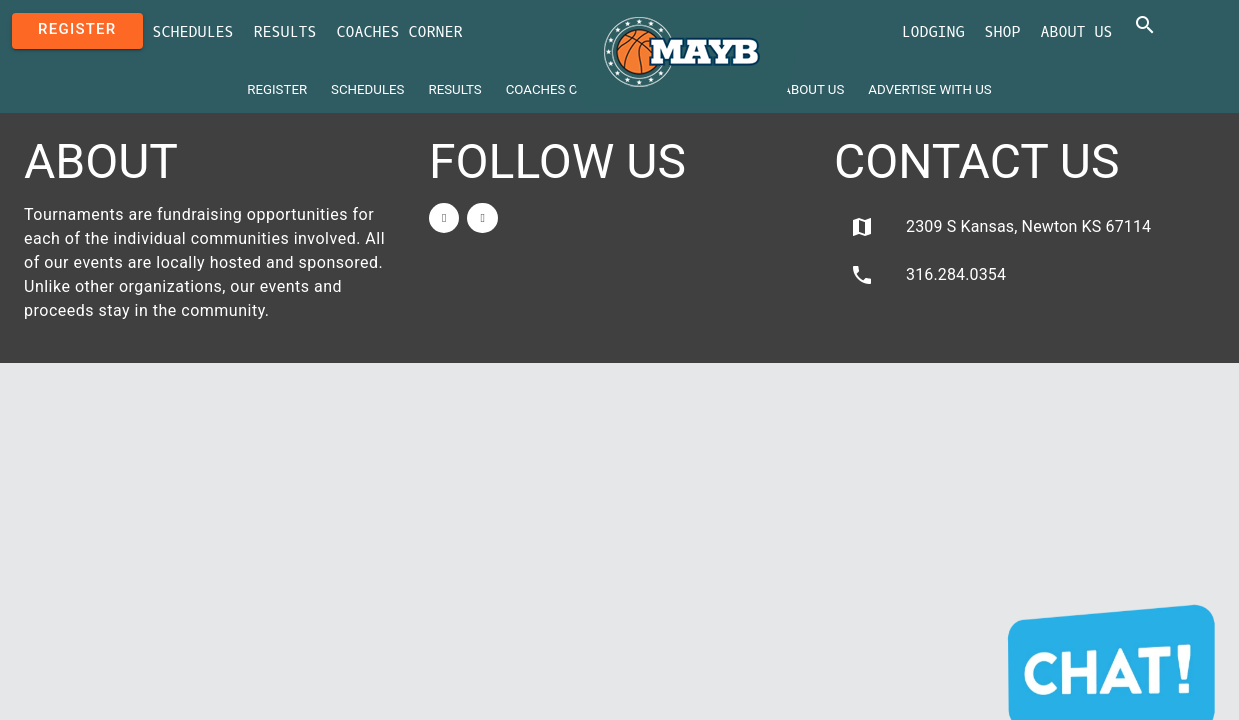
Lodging (933, 32)
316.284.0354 (928, 275)
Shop (1003, 32)
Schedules (193, 32)
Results (285, 32)
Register (77, 29)
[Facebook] (444, 218)
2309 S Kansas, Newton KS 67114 (1000, 227)
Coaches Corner (400, 32)
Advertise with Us (929, 89)
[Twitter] (482, 218)
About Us (1077, 32)
